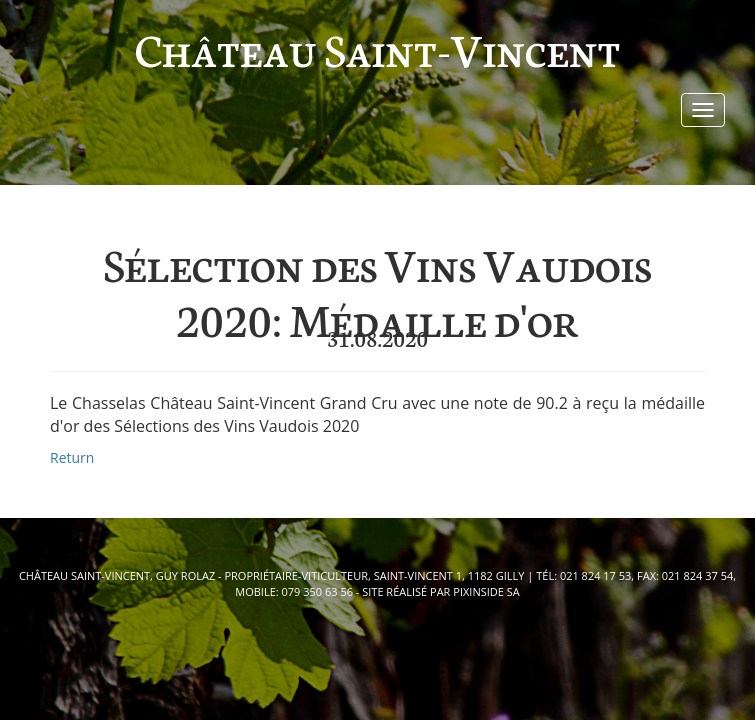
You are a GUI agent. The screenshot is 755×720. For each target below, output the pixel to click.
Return (72, 457)
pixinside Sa (486, 591)
